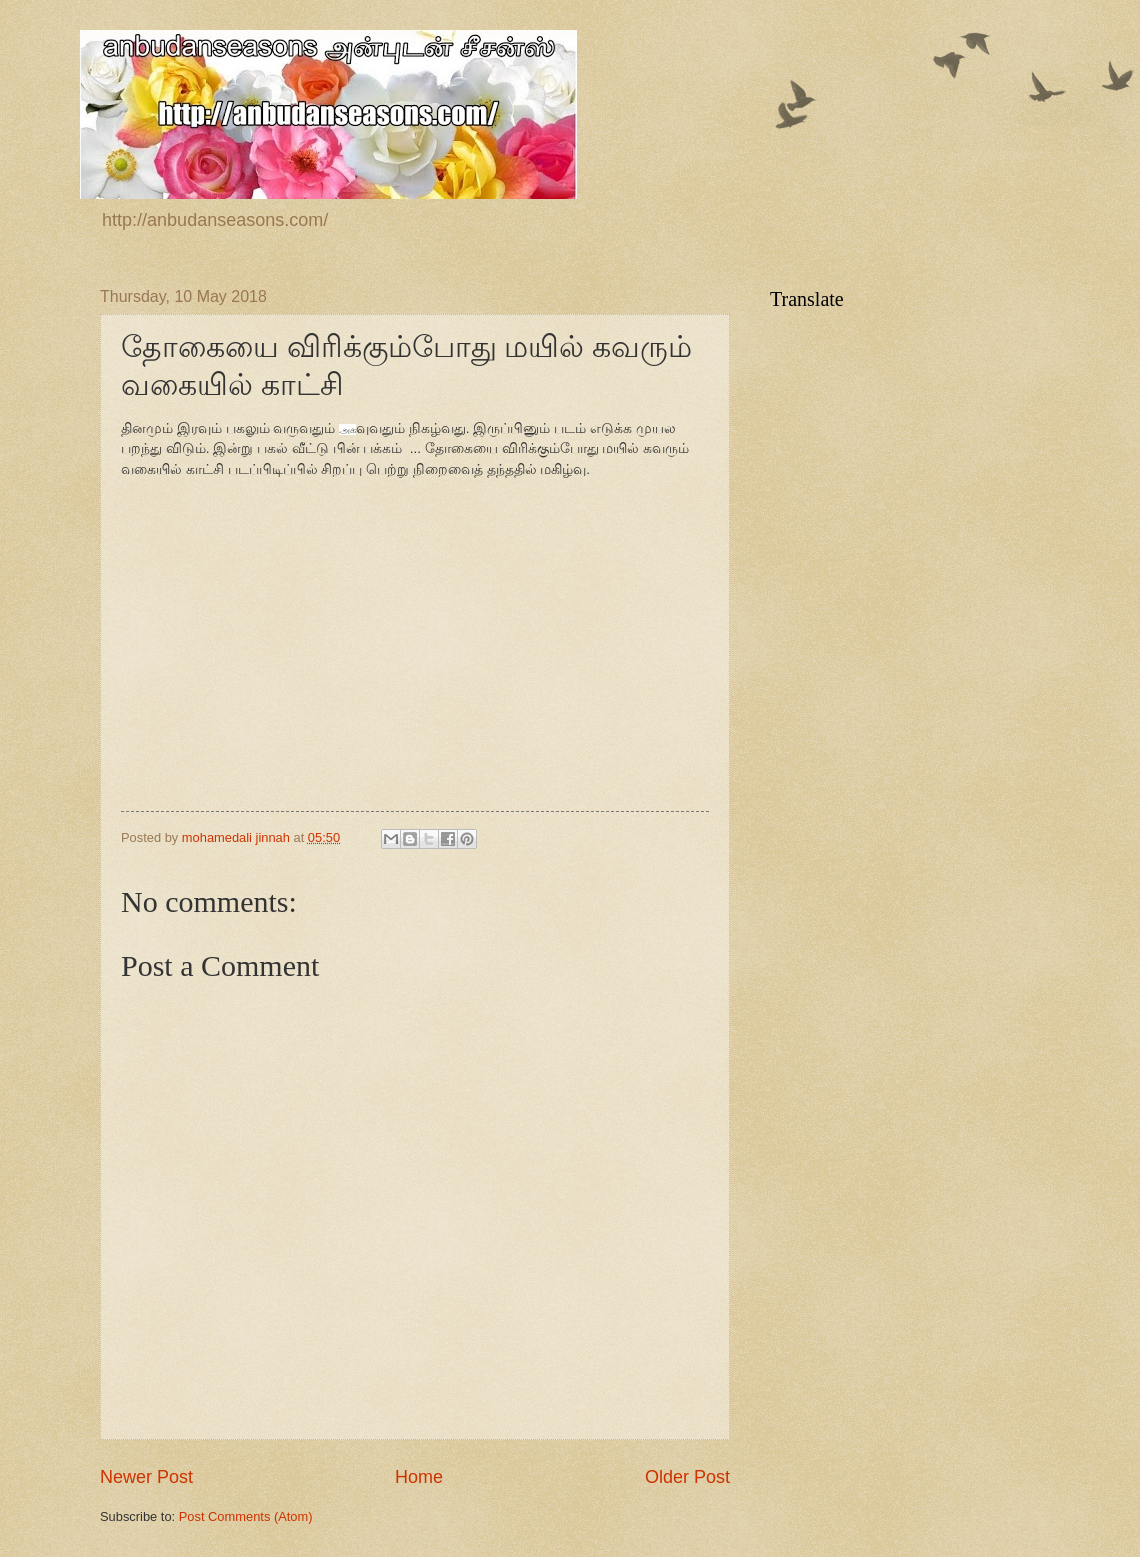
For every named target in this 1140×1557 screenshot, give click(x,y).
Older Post (687, 1477)
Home (419, 1477)
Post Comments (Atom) (246, 1516)
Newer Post (146, 1477)
